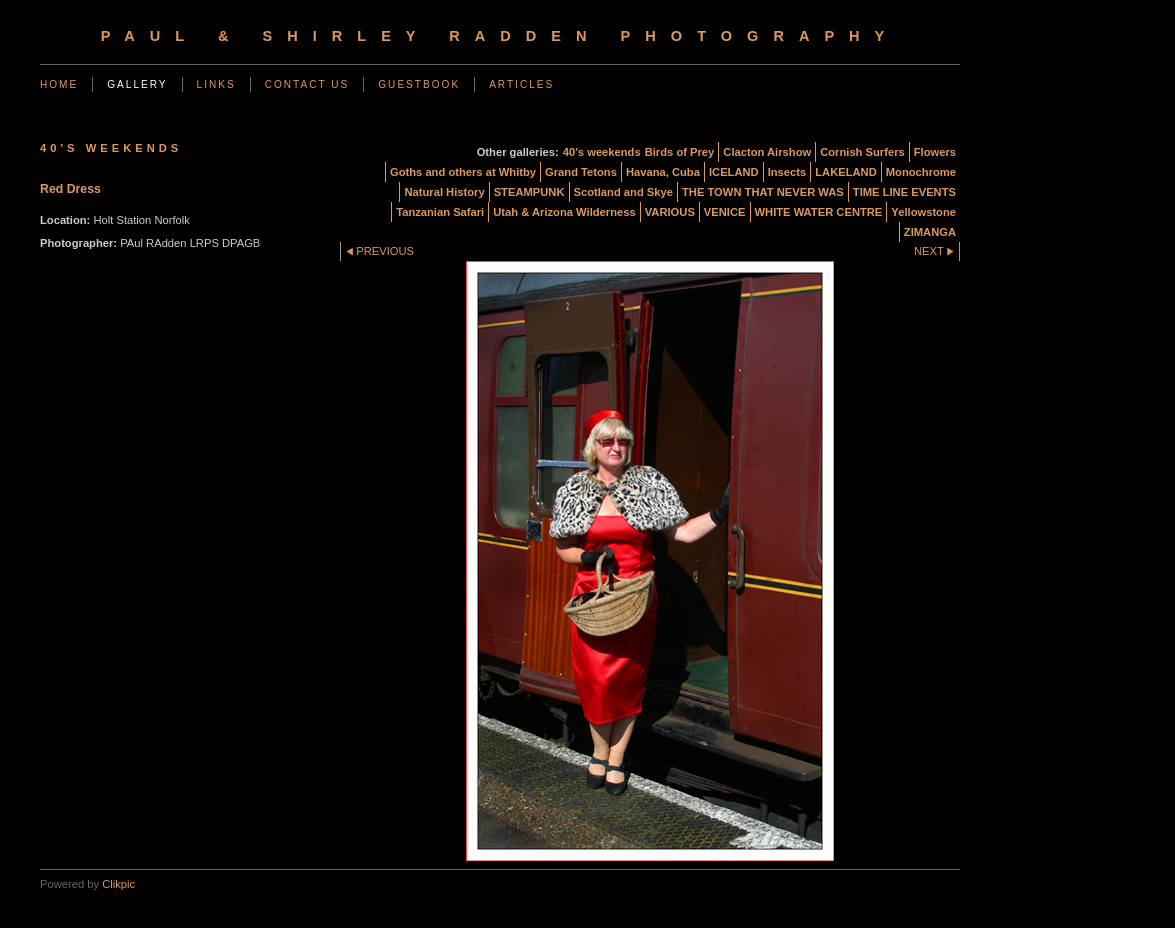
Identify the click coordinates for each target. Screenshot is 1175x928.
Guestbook (419, 84)
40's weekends (602, 152)
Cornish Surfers (862, 152)
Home (59, 84)
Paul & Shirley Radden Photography (500, 36)
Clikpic (118, 884)
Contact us (307, 84)
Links (216, 84)
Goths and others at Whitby (463, 172)
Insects (787, 172)
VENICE (725, 212)
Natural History (444, 192)
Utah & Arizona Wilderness (564, 212)
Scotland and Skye (623, 192)
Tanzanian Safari (440, 212)
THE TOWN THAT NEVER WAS (763, 192)
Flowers (935, 152)
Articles (521, 84)
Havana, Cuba (663, 172)
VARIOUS (670, 212)
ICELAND (734, 172)
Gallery (137, 84)
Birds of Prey (680, 152)
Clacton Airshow (767, 152)
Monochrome (921, 172)
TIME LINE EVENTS (904, 192)
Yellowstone (923, 212)
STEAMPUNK (529, 192)
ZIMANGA (930, 232)
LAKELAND (846, 172)
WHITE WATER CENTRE (819, 212)
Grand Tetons (581, 172)
